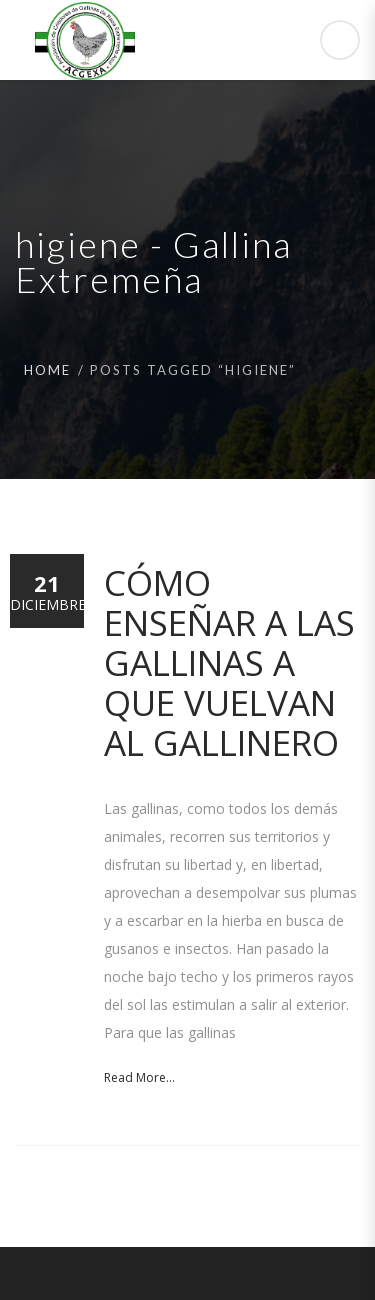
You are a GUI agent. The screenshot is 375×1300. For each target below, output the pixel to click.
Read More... (139, 1077)
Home (47, 370)
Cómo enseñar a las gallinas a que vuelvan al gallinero (229, 662)
